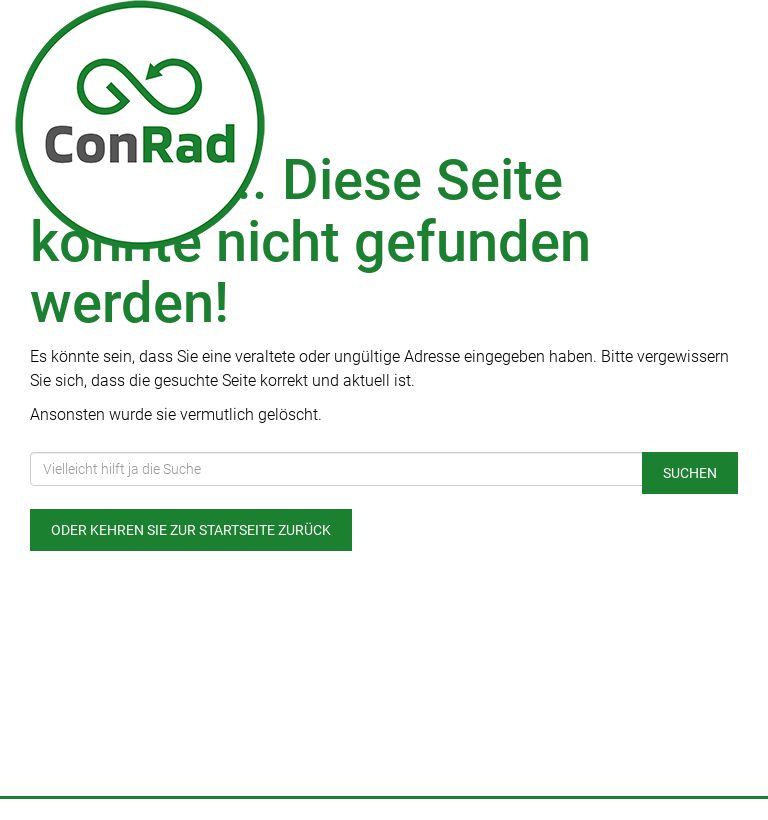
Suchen (690, 473)
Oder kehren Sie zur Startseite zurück (191, 530)
